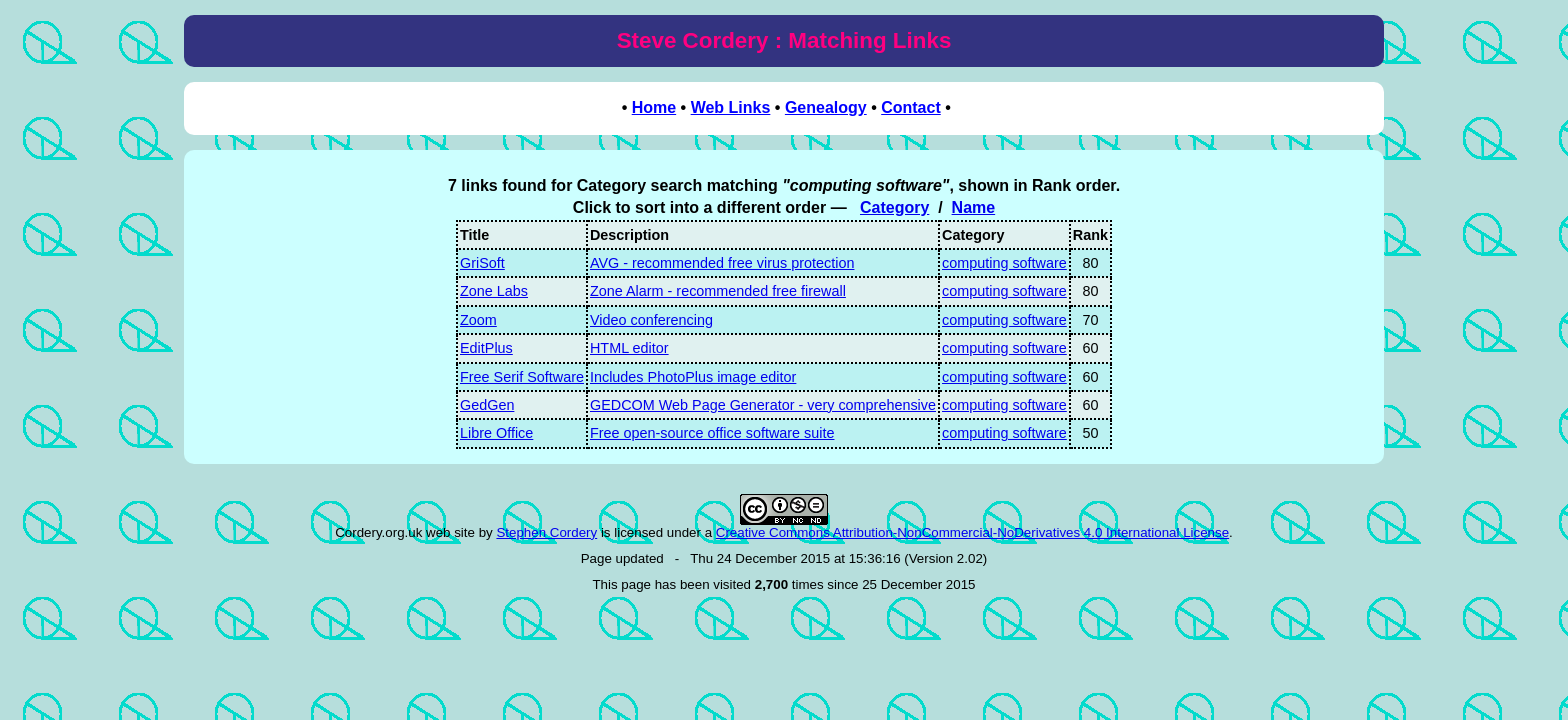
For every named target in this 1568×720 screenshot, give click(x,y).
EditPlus (486, 348)
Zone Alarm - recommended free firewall (718, 291)
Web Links (731, 107)
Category (894, 207)
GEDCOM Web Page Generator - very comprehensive (763, 405)
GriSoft (482, 263)
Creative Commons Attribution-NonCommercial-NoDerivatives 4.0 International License (972, 532)
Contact (911, 107)
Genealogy (826, 107)
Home (654, 107)
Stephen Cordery (546, 532)
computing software (1004, 263)
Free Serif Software (522, 377)
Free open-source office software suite (712, 433)
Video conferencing (651, 320)
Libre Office (496, 433)
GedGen (487, 405)
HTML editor (629, 348)
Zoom (478, 320)
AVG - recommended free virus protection (722, 263)
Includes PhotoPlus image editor (693, 377)
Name (974, 207)
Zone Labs (494, 291)
